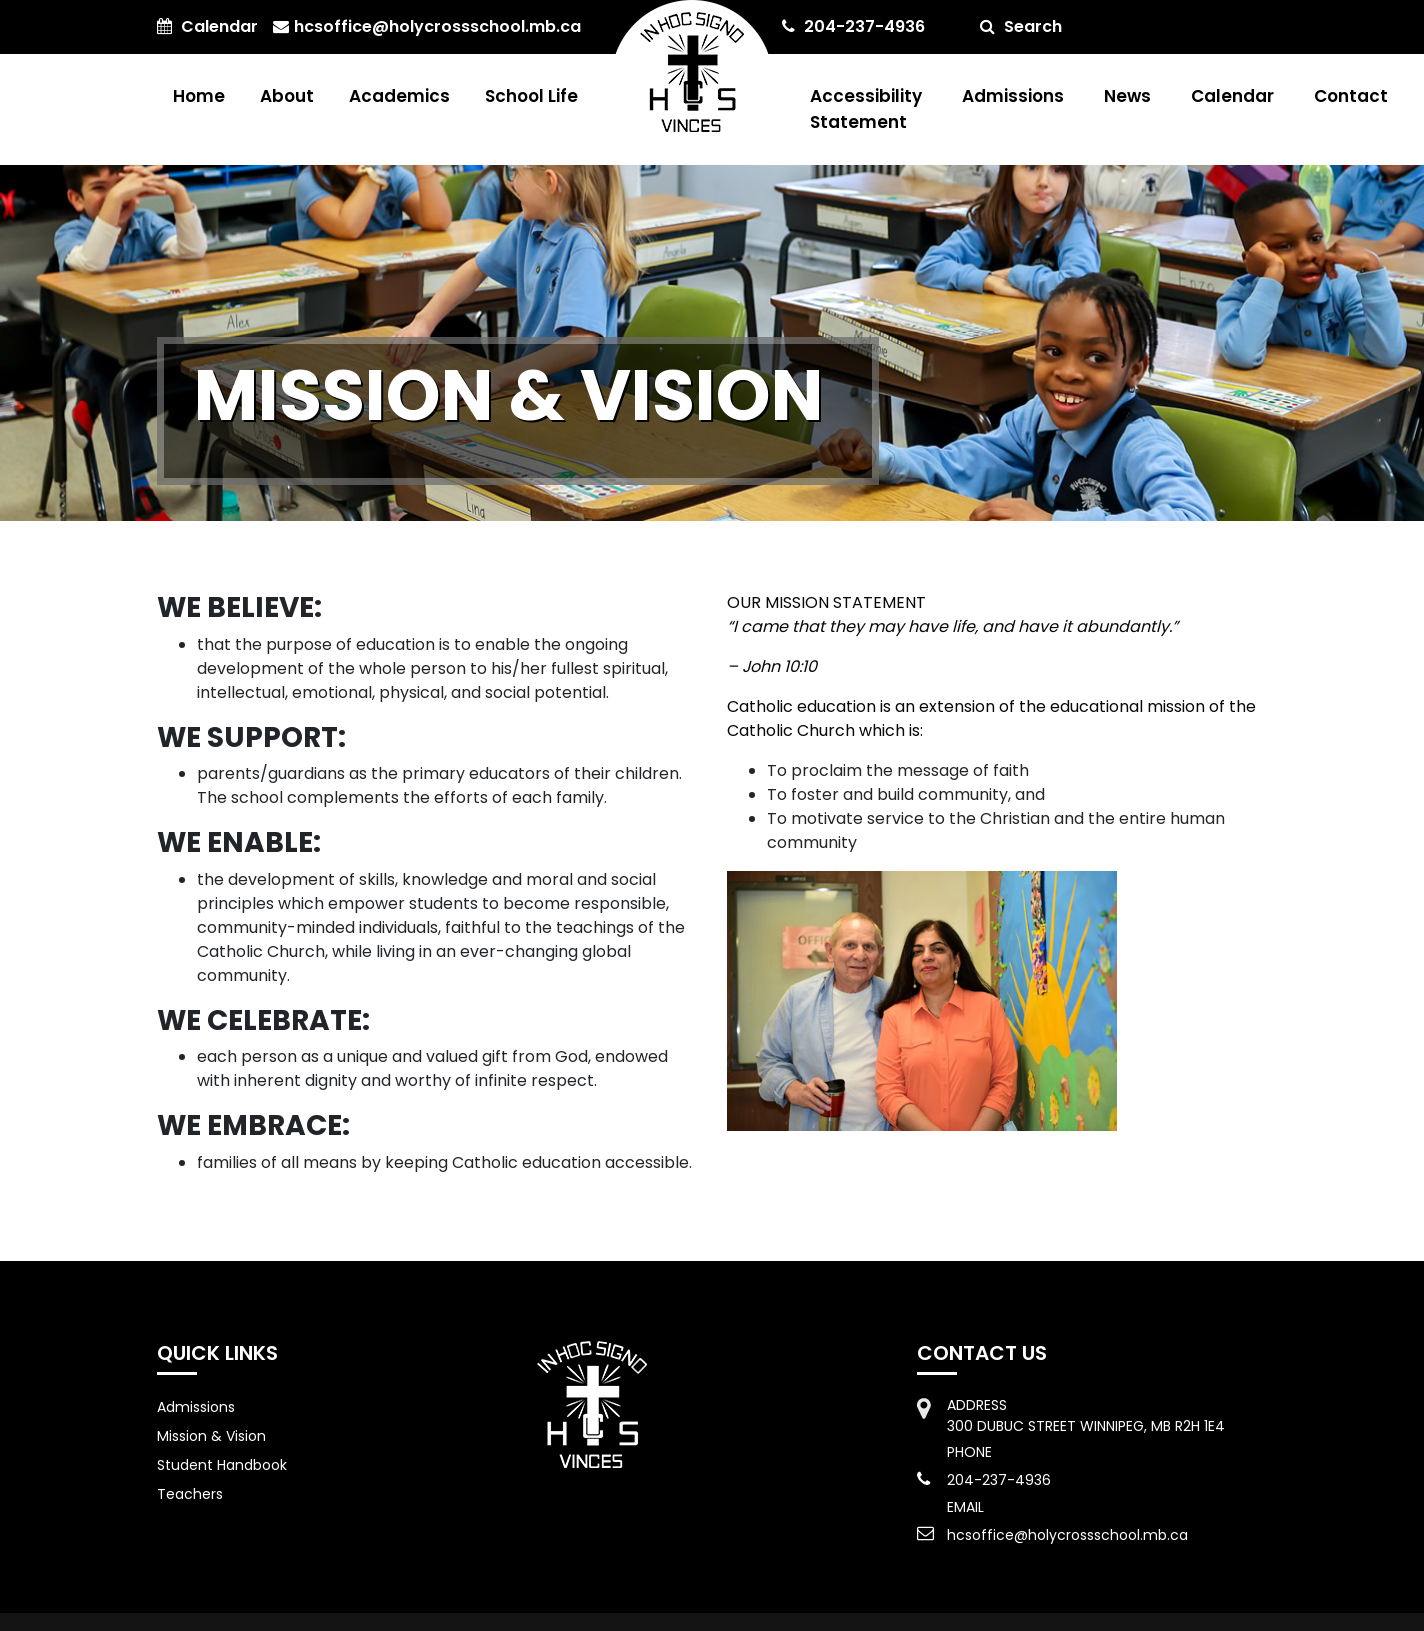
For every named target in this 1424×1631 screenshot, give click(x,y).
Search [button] (1021, 26)
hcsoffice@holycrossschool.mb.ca (427, 26)
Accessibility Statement (866, 109)
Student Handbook (222, 1465)
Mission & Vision (211, 1436)
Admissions (1013, 96)
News (1127, 96)
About (287, 96)
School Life (531, 96)
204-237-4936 (853, 26)
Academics (399, 96)
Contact (1351, 96)
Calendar (1232, 96)
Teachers (190, 1494)
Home (199, 96)
